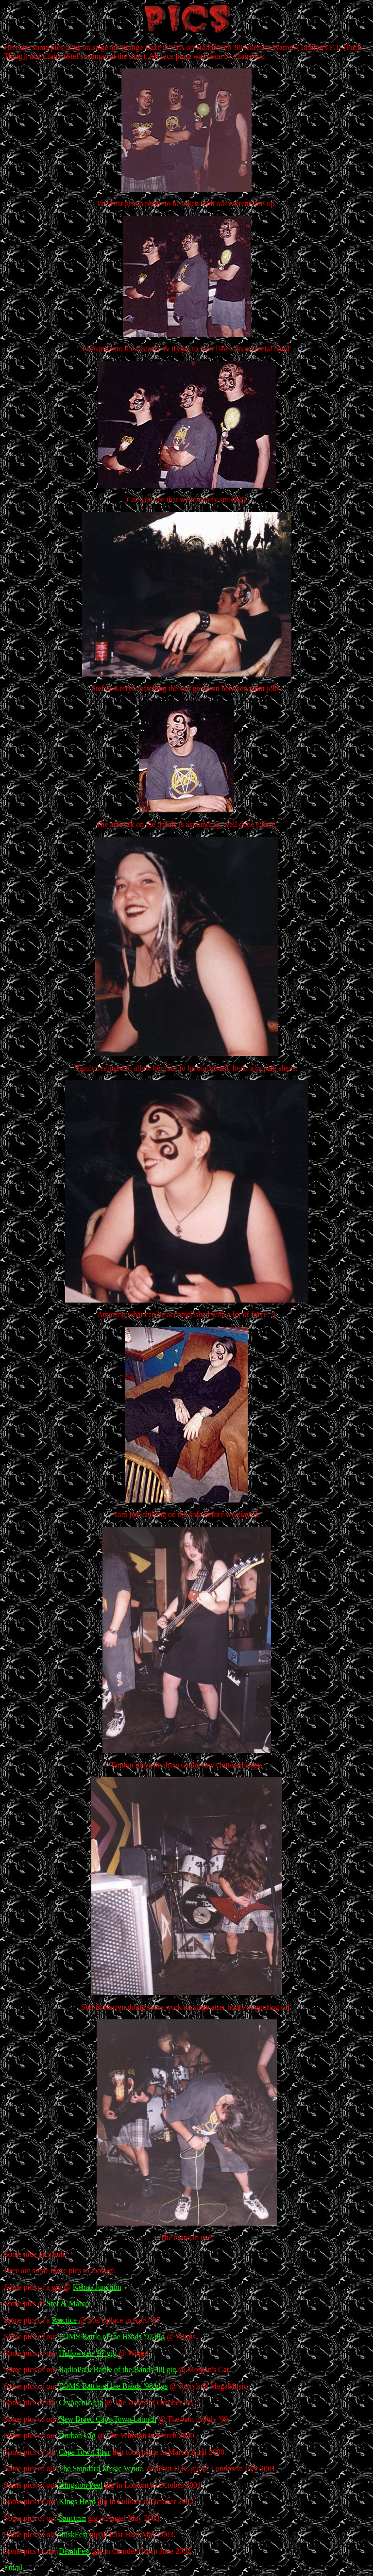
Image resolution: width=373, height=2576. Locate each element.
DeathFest (74, 2551)
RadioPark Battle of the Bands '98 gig (117, 2369)
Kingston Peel (80, 2485)
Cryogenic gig (81, 2402)
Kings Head (77, 2501)
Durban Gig (77, 2435)
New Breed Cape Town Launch (107, 2419)
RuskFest (73, 2534)
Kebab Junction (97, 2287)
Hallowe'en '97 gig (88, 2353)
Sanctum (72, 2518)
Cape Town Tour (85, 2452)
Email (13, 2567)
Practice (64, 2320)
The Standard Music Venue (101, 2468)
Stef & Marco (68, 2303)
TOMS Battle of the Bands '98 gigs (113, 2386)
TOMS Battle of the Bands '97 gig (112, 2336)
